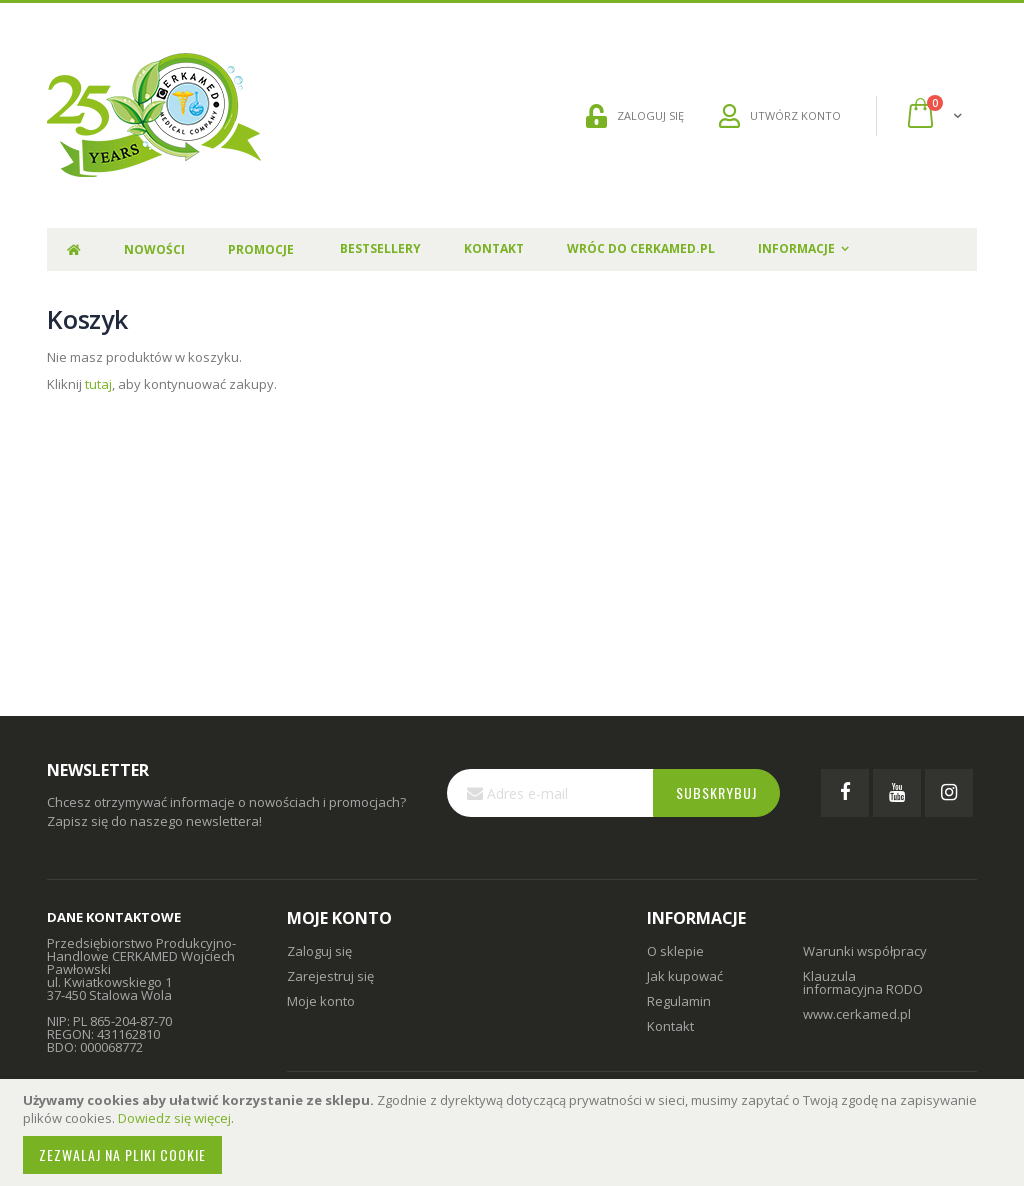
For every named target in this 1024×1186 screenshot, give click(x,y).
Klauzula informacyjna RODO (863, 982)
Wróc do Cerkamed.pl (641, 248)
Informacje (796, 248)
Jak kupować (685, 976)
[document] (515, 1132)
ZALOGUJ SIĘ (635, 116)
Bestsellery (380, 248)
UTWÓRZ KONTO (780, 116)
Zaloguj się (319, 951)
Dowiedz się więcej (174, 1118)
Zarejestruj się (330, 976)
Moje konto (321, 1001)
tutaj (98, 384)
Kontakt (494, 248)
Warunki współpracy (865, 951)
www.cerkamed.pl (857, 1014)
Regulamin (679, 1001)
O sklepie (675, 951)
